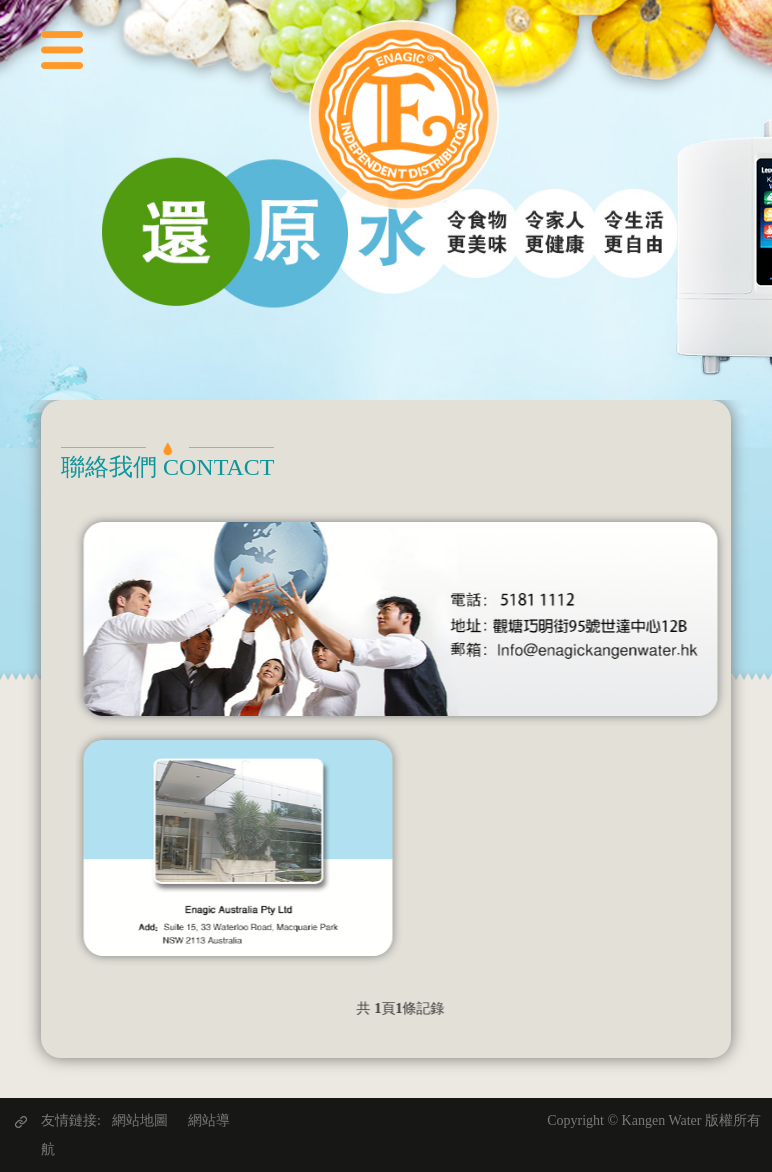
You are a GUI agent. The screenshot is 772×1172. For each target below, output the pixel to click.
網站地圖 (140, 1120)
